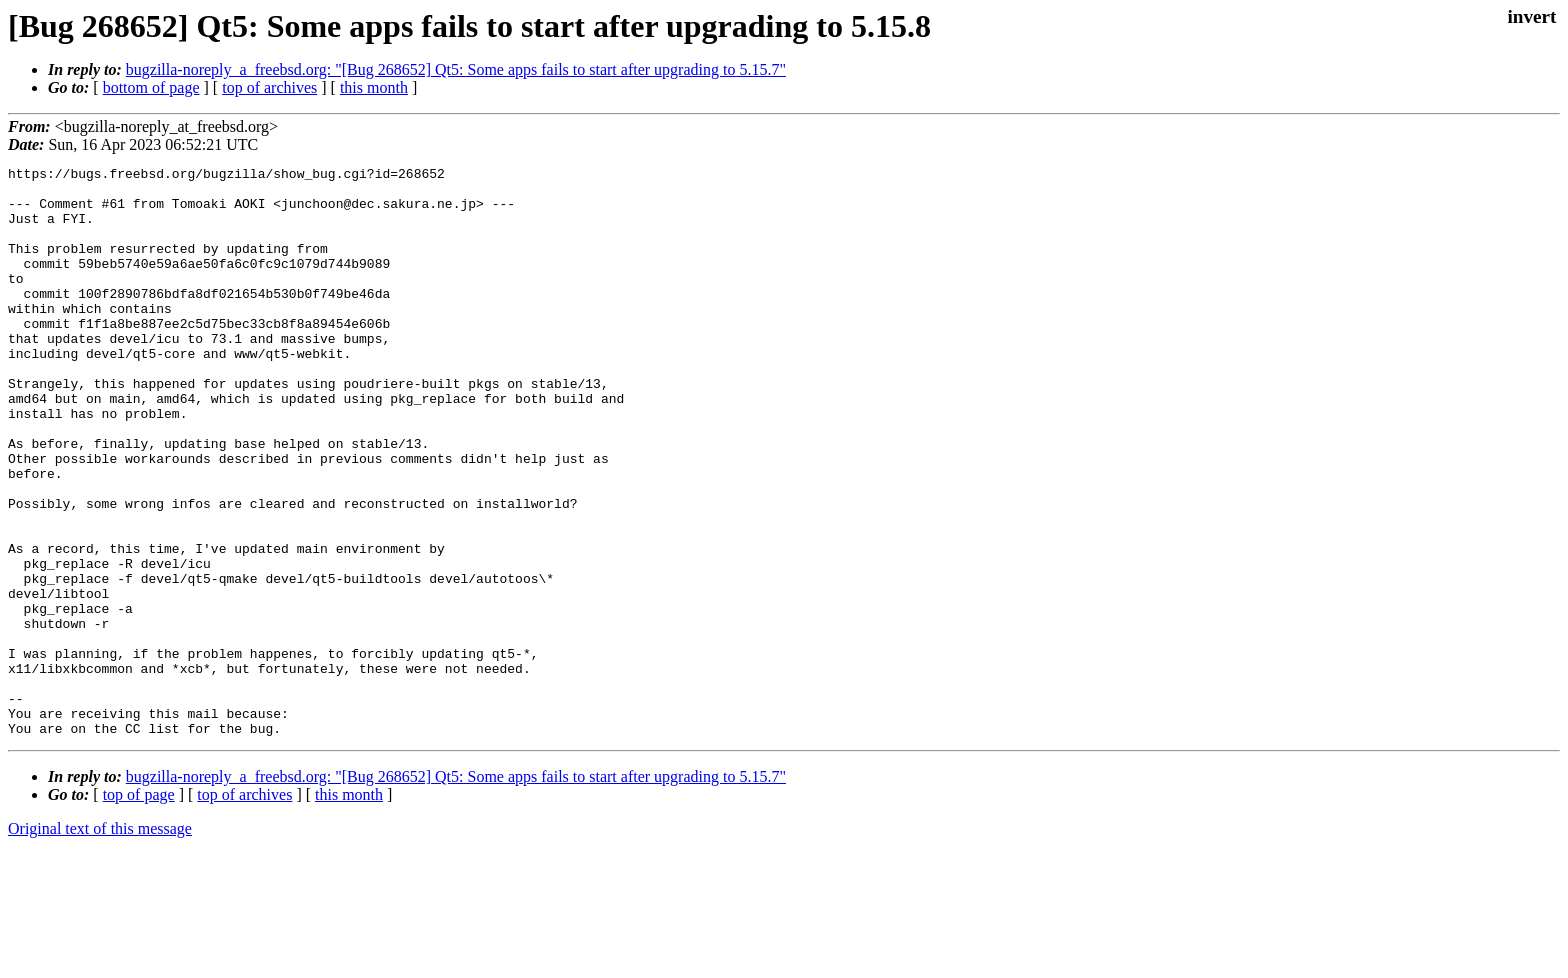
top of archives (269, 87)
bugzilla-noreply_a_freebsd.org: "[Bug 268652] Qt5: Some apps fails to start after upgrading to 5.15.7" (456, 69)
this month (374, 87)
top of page (139, 908)
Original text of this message (100, 942)
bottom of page (151, 87)
